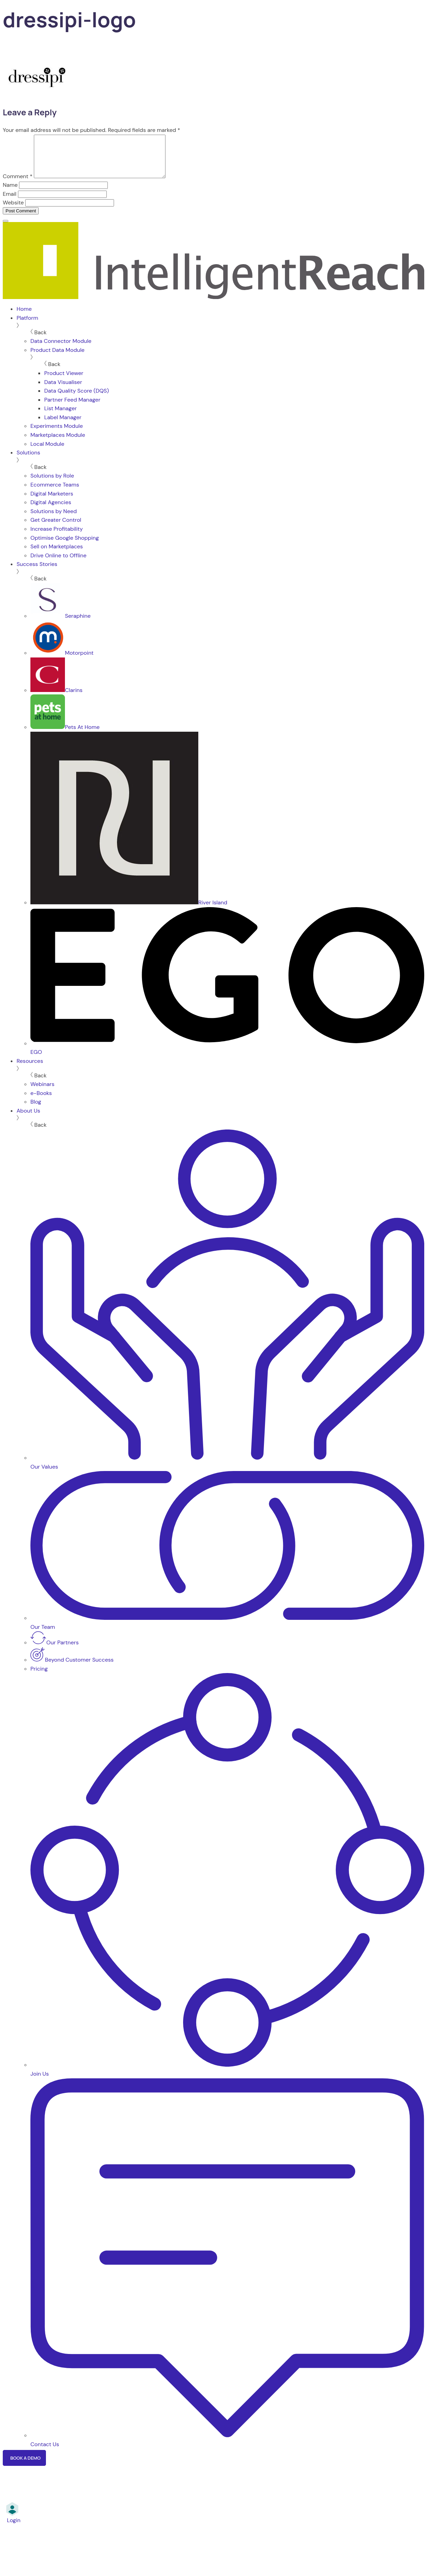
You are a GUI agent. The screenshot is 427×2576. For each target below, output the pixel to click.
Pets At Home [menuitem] (64, 735)
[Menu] (5, 229)
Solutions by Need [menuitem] (53, 519)
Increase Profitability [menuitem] (56, 537)
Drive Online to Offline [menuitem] (58, 563)
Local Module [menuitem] (47, 452)
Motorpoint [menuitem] (62, 661)
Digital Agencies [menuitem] (50, 510)
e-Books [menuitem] (41, 1101)
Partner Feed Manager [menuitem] (72, 408)
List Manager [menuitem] (60, 416)
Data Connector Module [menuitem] (61, 349)
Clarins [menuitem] (56, 698)
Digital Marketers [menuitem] (51, 502)
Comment (17, 184)
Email (9, 202)
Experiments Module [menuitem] (56, 434)
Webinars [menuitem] (42, 1092)
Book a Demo (25, 2466)
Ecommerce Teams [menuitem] (54, 493)
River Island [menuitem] (128, 910)
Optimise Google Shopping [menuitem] (64, 546)
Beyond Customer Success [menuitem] (72, 1668)
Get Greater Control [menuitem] (55, 528)
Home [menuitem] (24, 317)
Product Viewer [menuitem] (63, 381)
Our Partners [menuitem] (54, 1650)
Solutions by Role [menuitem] (52, 484)
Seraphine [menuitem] (60, 624)
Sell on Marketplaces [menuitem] (56, 554)
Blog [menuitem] (35, 1110)
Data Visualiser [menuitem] (63, 390)
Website (13, 210)
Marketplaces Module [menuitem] (57, 443)
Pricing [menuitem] (39, 1677)
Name (10, 193)
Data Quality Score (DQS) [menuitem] (76, 399)
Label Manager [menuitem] (63, 425)
